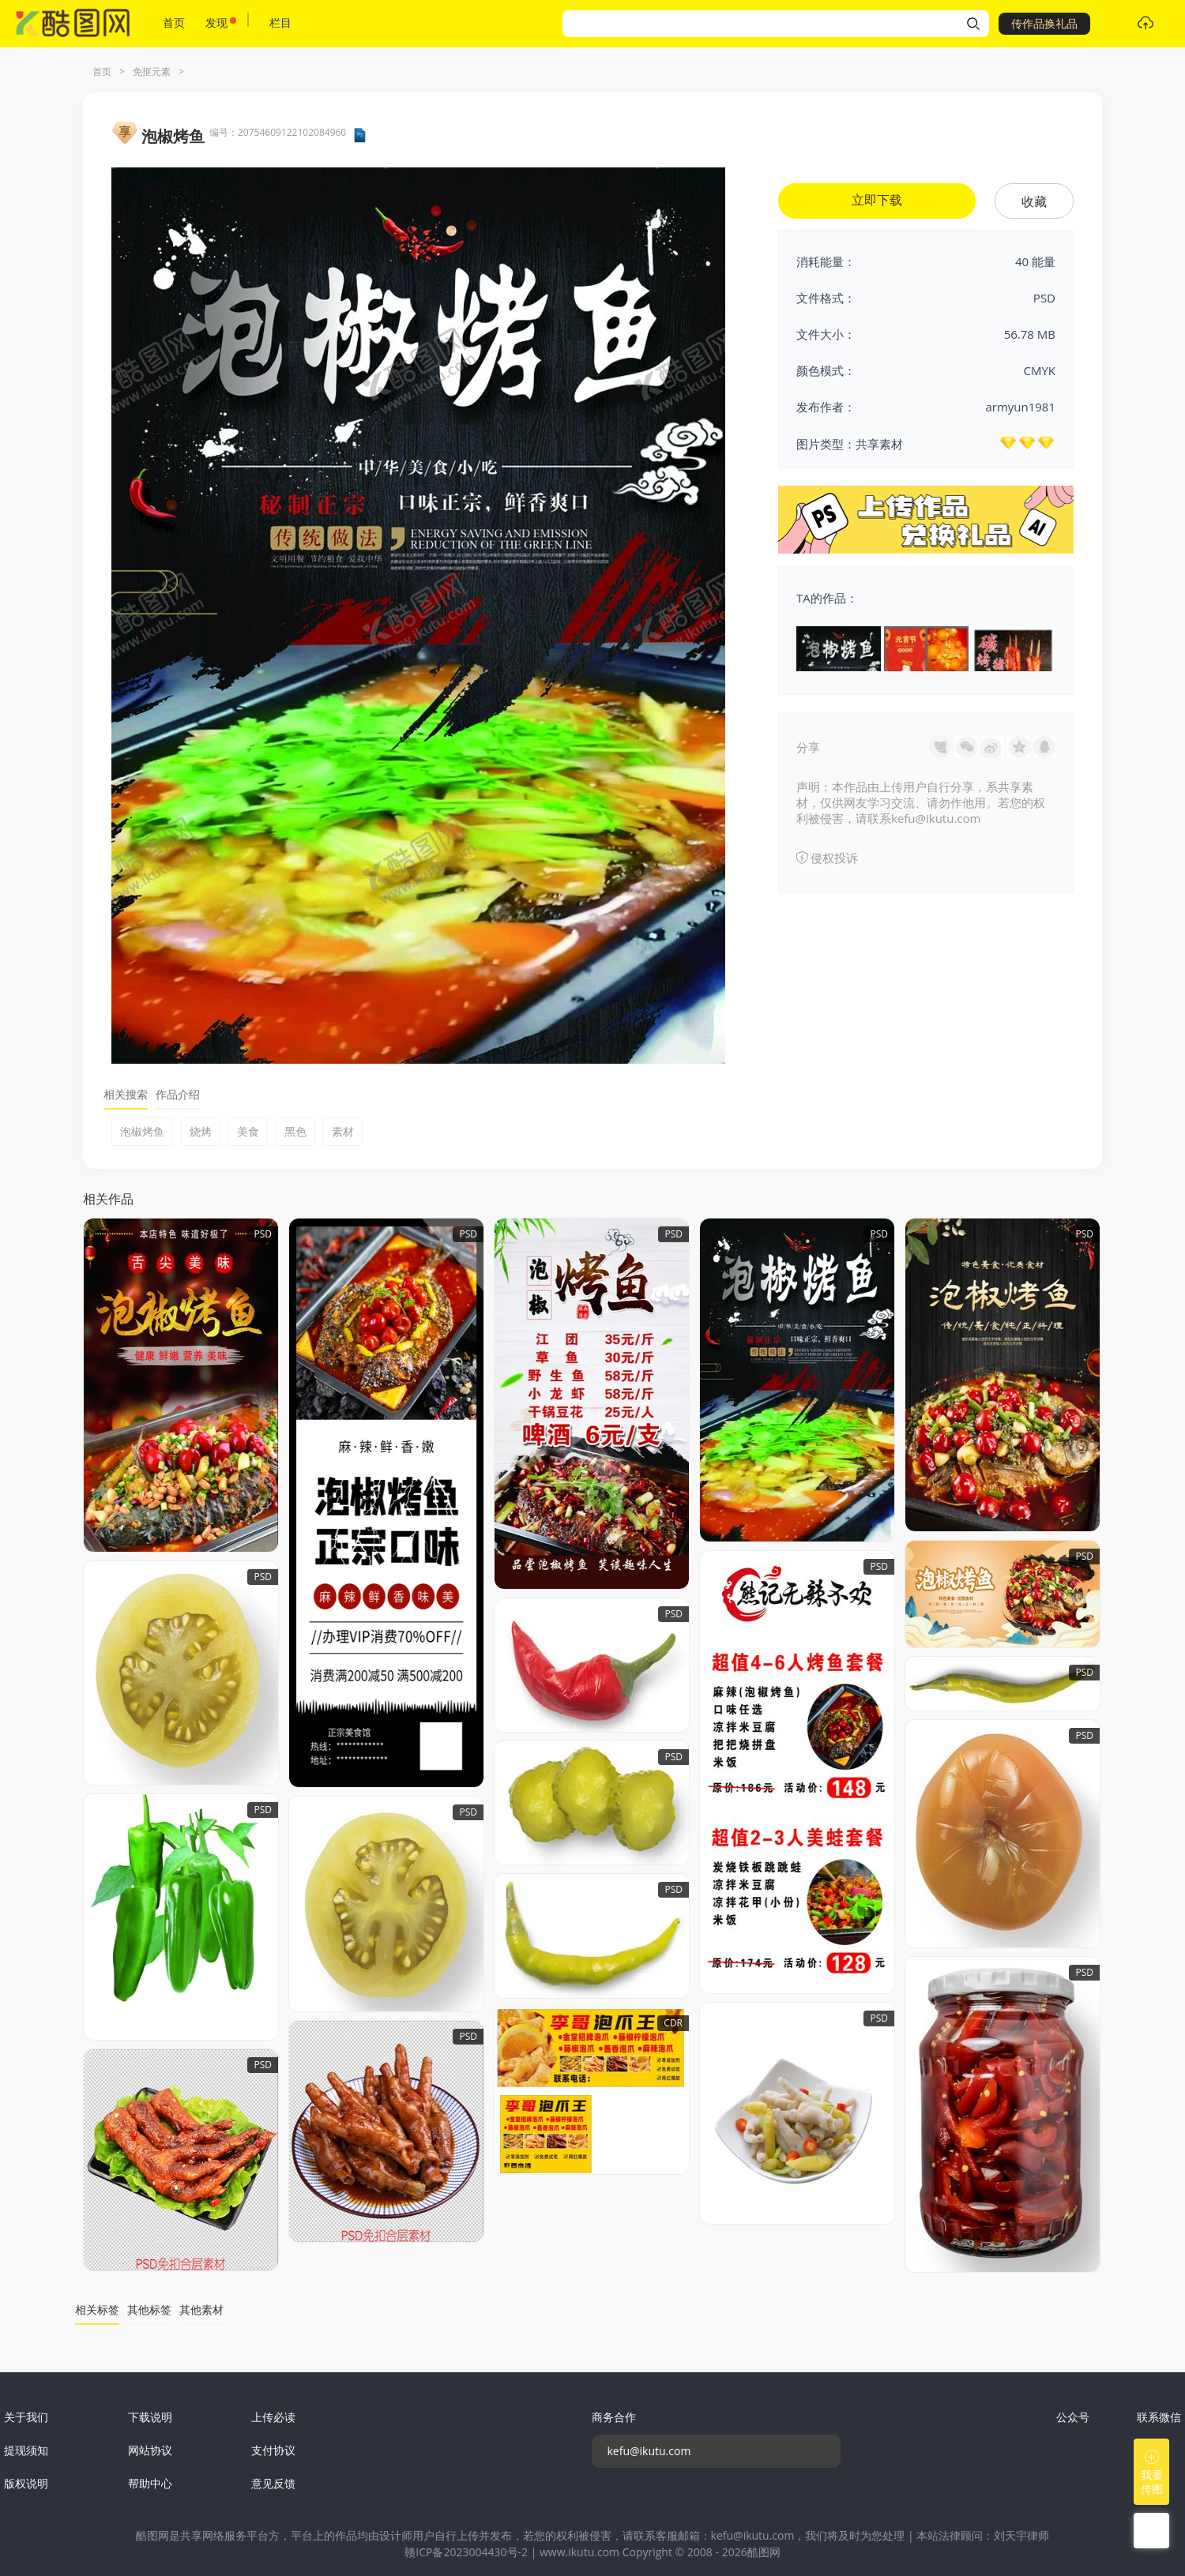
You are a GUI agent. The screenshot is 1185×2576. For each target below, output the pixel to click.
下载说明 (150, 2416)
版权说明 (26, 2483)
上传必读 (273, 2416)
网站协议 (150, 2450)
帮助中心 (150, 2483)
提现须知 (26, 2450)
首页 (174, 22)
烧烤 (201, 1131)
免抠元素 (152, 71)
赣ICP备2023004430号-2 (466, 2551)
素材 (343, 1131)
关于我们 (26, 2416)
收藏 (1034, 201)
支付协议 (273, 2450)
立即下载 (877, 200)
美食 (248, 1131)
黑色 (295, 1131)
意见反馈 (273, 2483)
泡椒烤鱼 (142, 1131)
